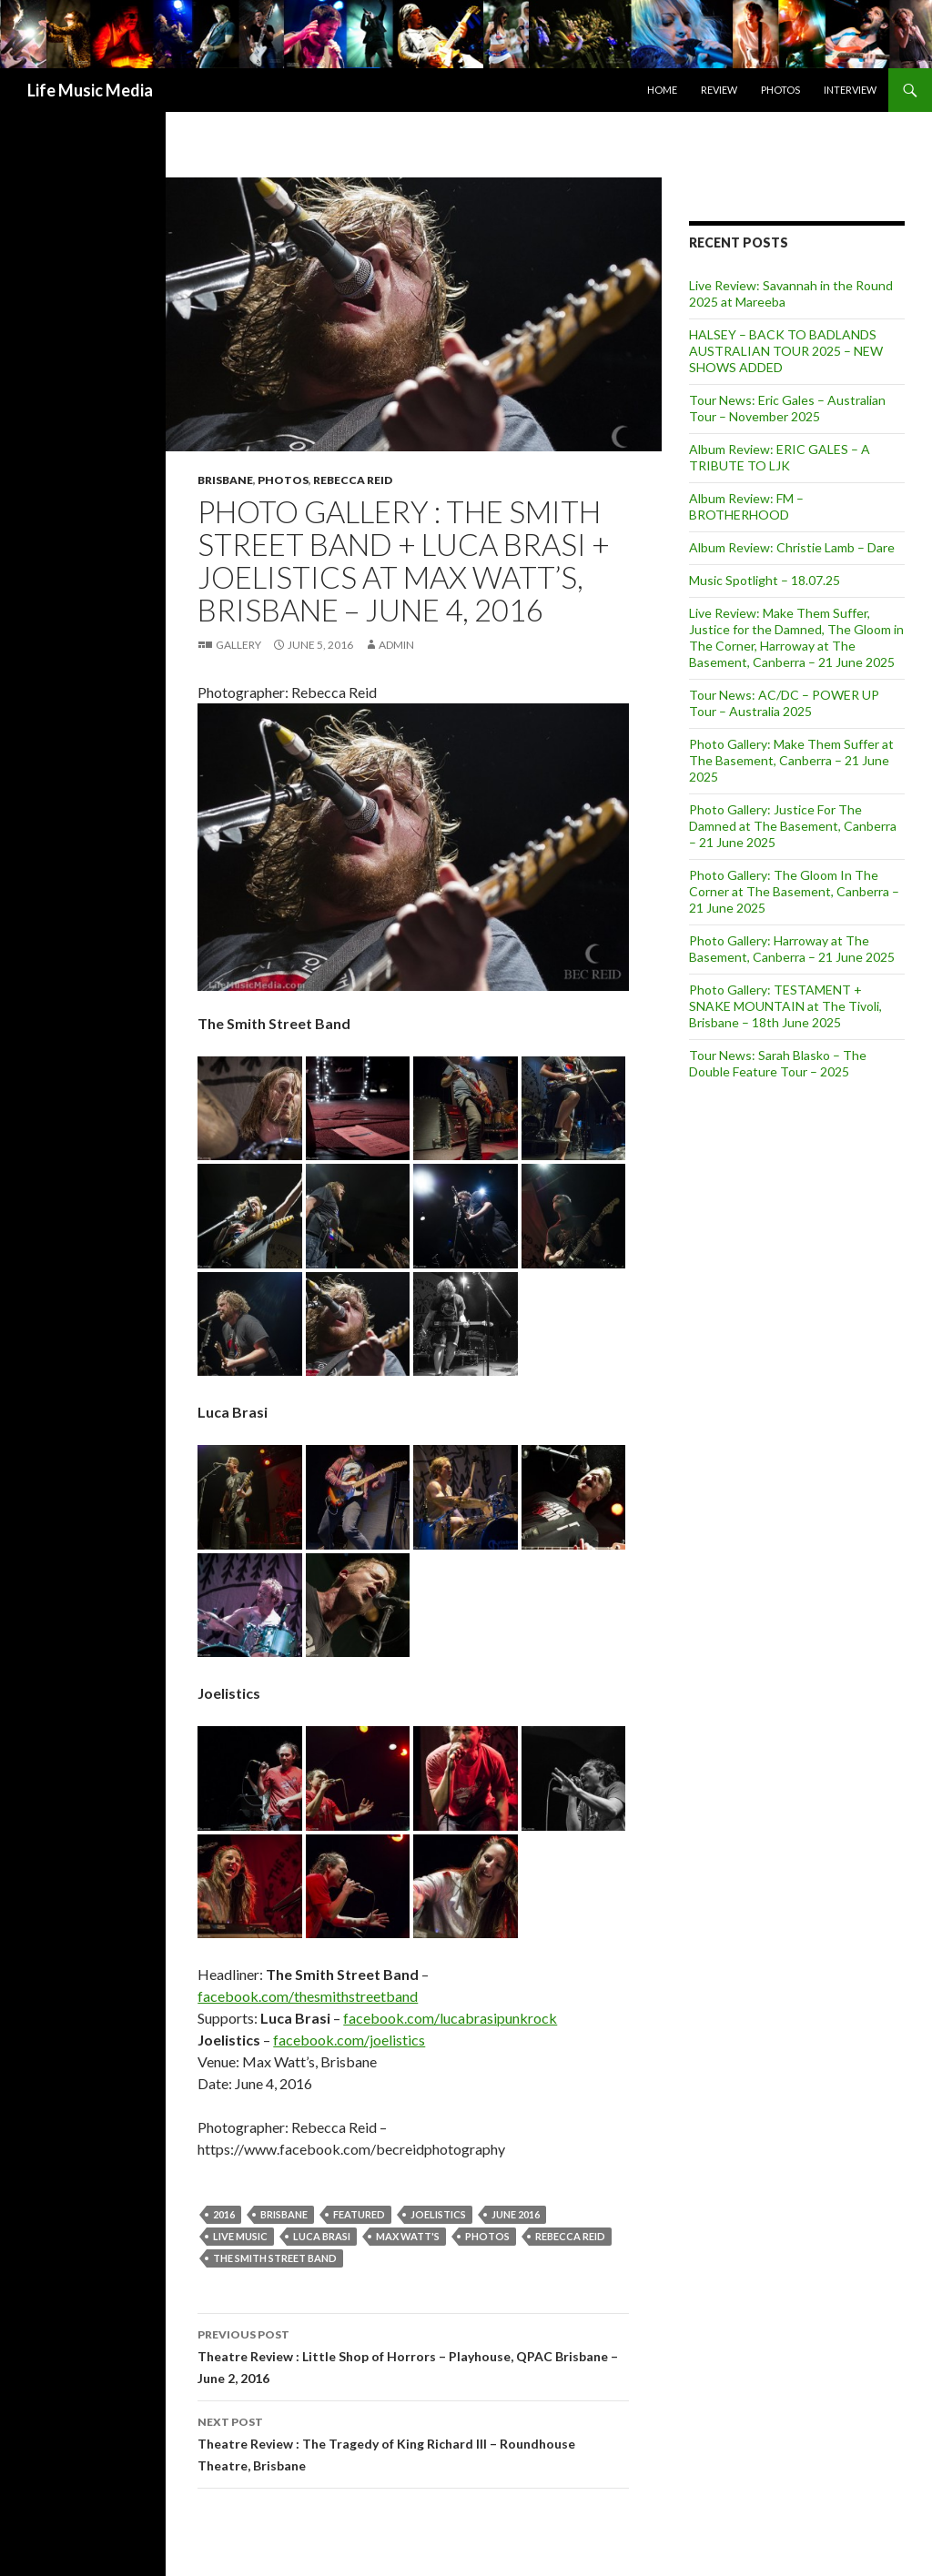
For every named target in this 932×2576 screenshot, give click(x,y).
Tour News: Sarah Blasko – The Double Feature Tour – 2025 (777, 1063)
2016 (224, 2214)
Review (719, 90)
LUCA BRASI (321, 2236)
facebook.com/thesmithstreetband (308, 1996)
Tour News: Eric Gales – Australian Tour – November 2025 (787, 408)
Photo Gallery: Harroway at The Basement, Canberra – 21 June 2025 (792, 949)
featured (359, 2214)
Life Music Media (90, 90)
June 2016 (515, 2214)
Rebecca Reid (352, 480)
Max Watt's (408, 2236)
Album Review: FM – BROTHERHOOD (746, 506)
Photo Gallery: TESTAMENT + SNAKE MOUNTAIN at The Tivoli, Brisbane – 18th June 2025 (785, 1006)
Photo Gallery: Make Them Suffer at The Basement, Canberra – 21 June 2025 (791, 760)
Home (662, 90)
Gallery (238, 645)
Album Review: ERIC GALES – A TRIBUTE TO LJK (779, 457)
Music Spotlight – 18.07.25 (764, 580)
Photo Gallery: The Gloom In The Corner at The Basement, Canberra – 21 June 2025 (794, 891)
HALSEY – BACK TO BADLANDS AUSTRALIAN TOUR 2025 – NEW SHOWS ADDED (786, 351)
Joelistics (438, 2214)
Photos (780, 90)
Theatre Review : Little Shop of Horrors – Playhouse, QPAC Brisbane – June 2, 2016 (413, 2355)
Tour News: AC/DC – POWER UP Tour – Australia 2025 (784, 703)
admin (396, 645)
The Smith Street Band (275, 2258)
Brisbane (225, 480)
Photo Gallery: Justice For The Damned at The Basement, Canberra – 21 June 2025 (793, 826)
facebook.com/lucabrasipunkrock (450, 2017)
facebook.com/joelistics (349, 2039)
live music (240, 2236)
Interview (850, 90)
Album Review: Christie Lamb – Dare (792, 547)
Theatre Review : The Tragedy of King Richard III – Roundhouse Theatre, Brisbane (413, 2442)
